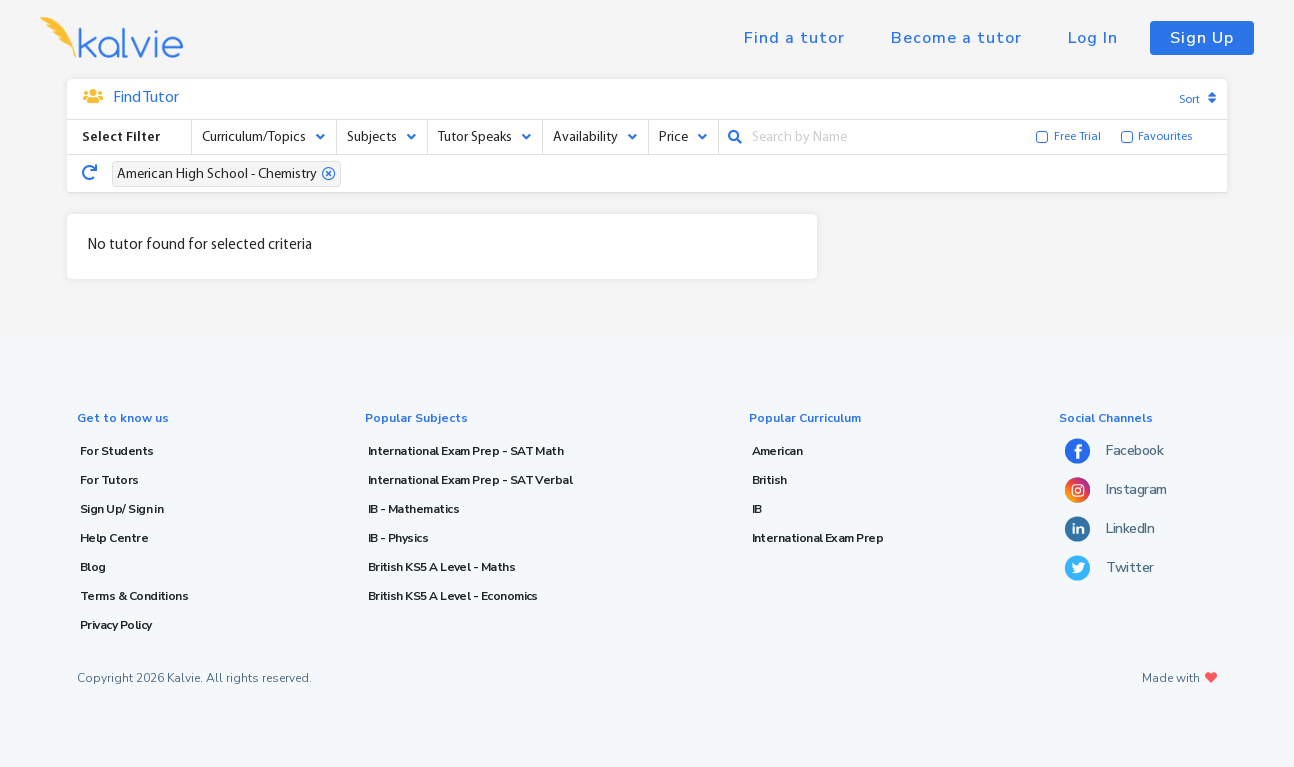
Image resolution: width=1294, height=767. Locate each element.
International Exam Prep (818, 538)
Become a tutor (956, 38)
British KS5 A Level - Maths (441, 567)
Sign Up (1202, 38)
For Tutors (109, 480)
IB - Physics (398, 538)
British (769, 480)
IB (757, 509)
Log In (1093, 38)
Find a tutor (794, 38)
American (777, 451)
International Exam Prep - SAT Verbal (470, 480)
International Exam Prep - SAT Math (466, 451)
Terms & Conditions (134, 596)
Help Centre (114, 538)
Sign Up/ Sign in (121, 509)
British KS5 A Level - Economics (453, 596)
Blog (93, 567)
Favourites (1165, 137)
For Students (117, 451)
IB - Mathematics (413, 509)
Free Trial (1077, 137)
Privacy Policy (115, 625)
